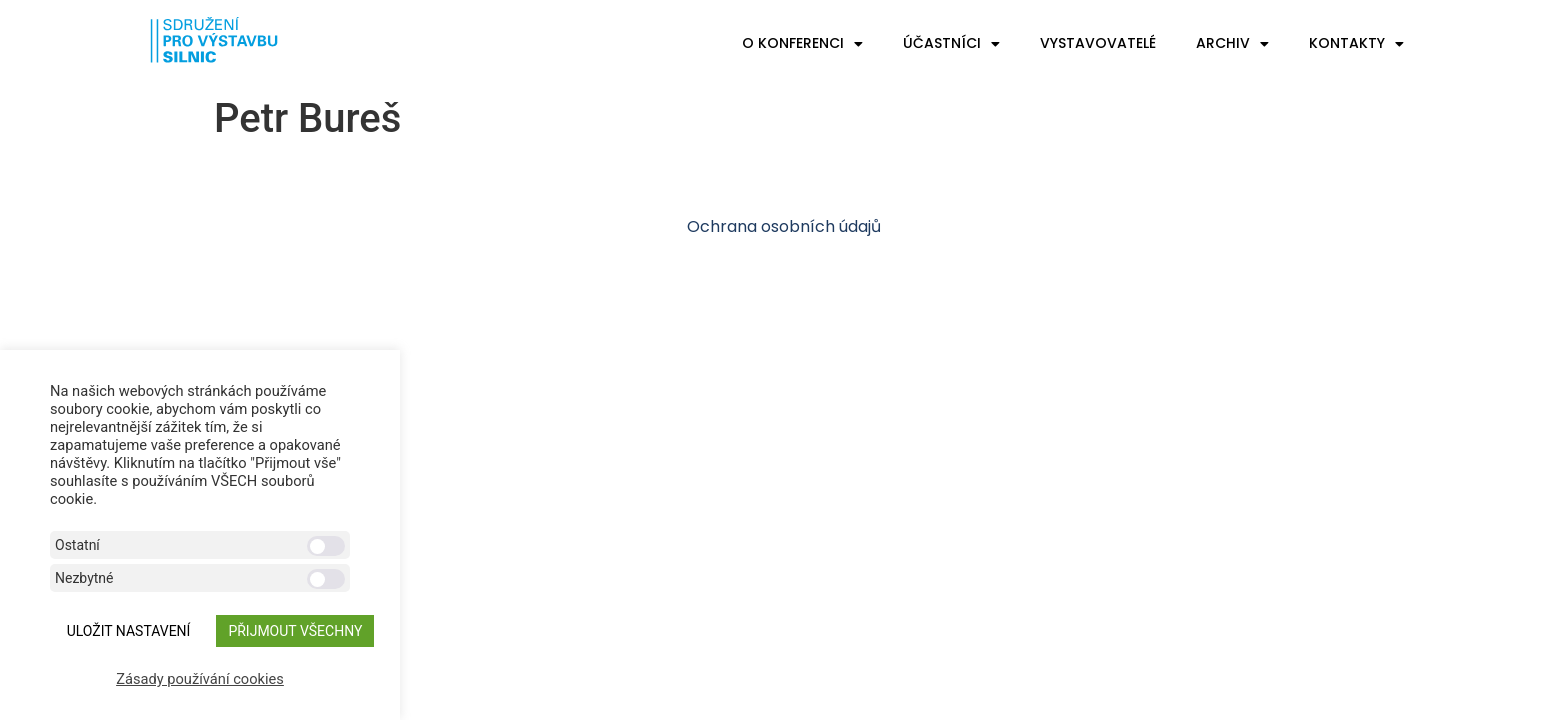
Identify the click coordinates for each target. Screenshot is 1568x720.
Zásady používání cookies (200, 679)
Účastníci (951, 44)
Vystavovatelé (1098, 43)
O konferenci (802, 44)
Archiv (1232, 44)
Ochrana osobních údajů (784, 226)
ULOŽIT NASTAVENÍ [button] (129, 631)
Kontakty (1356, 44)
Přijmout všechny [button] (295, 631)
